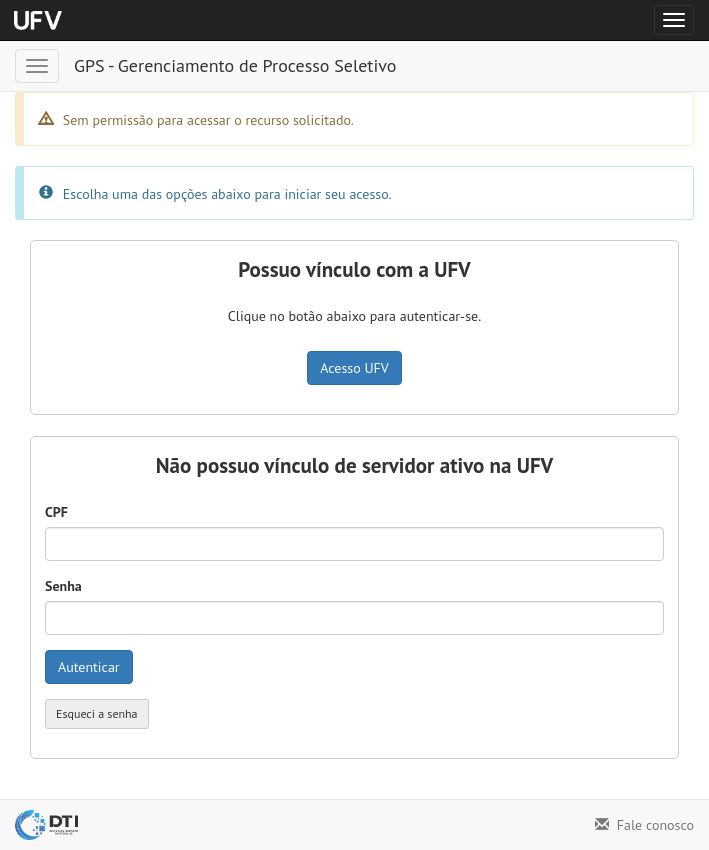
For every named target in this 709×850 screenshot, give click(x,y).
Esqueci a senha (97, 713)
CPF (56, 512)
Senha (63, 586)
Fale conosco (644, 825)
